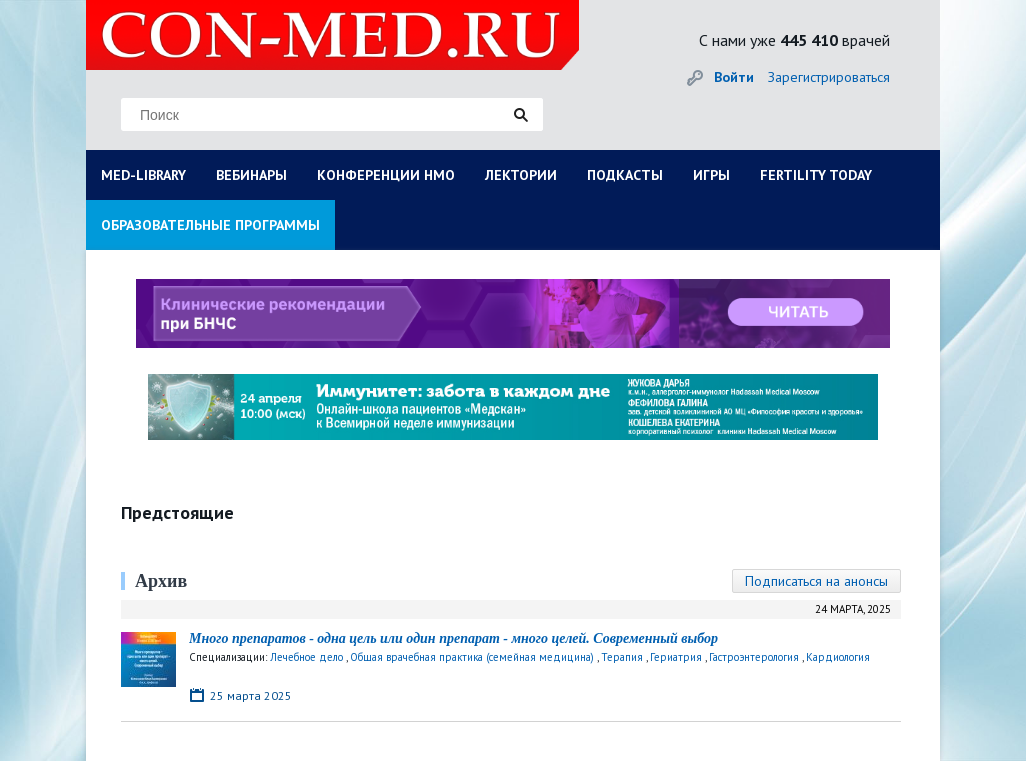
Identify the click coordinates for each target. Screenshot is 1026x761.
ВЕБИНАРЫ (251, 175)
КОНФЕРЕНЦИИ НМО (386, 175)
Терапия (622, 657)
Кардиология (838, 657)
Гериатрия (676, 657)
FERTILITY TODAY (816, 175)
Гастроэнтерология (754, 657)
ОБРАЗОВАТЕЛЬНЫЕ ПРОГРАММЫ (210, 225)
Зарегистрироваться (829, 77)
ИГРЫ (711, 175)
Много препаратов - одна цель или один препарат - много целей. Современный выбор (453, 638)
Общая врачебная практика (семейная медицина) (472, 657)
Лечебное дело (306, 657)
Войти (734, 77)
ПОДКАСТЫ (625, 175)
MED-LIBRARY (143, 175)
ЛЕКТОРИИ (521, 175)
